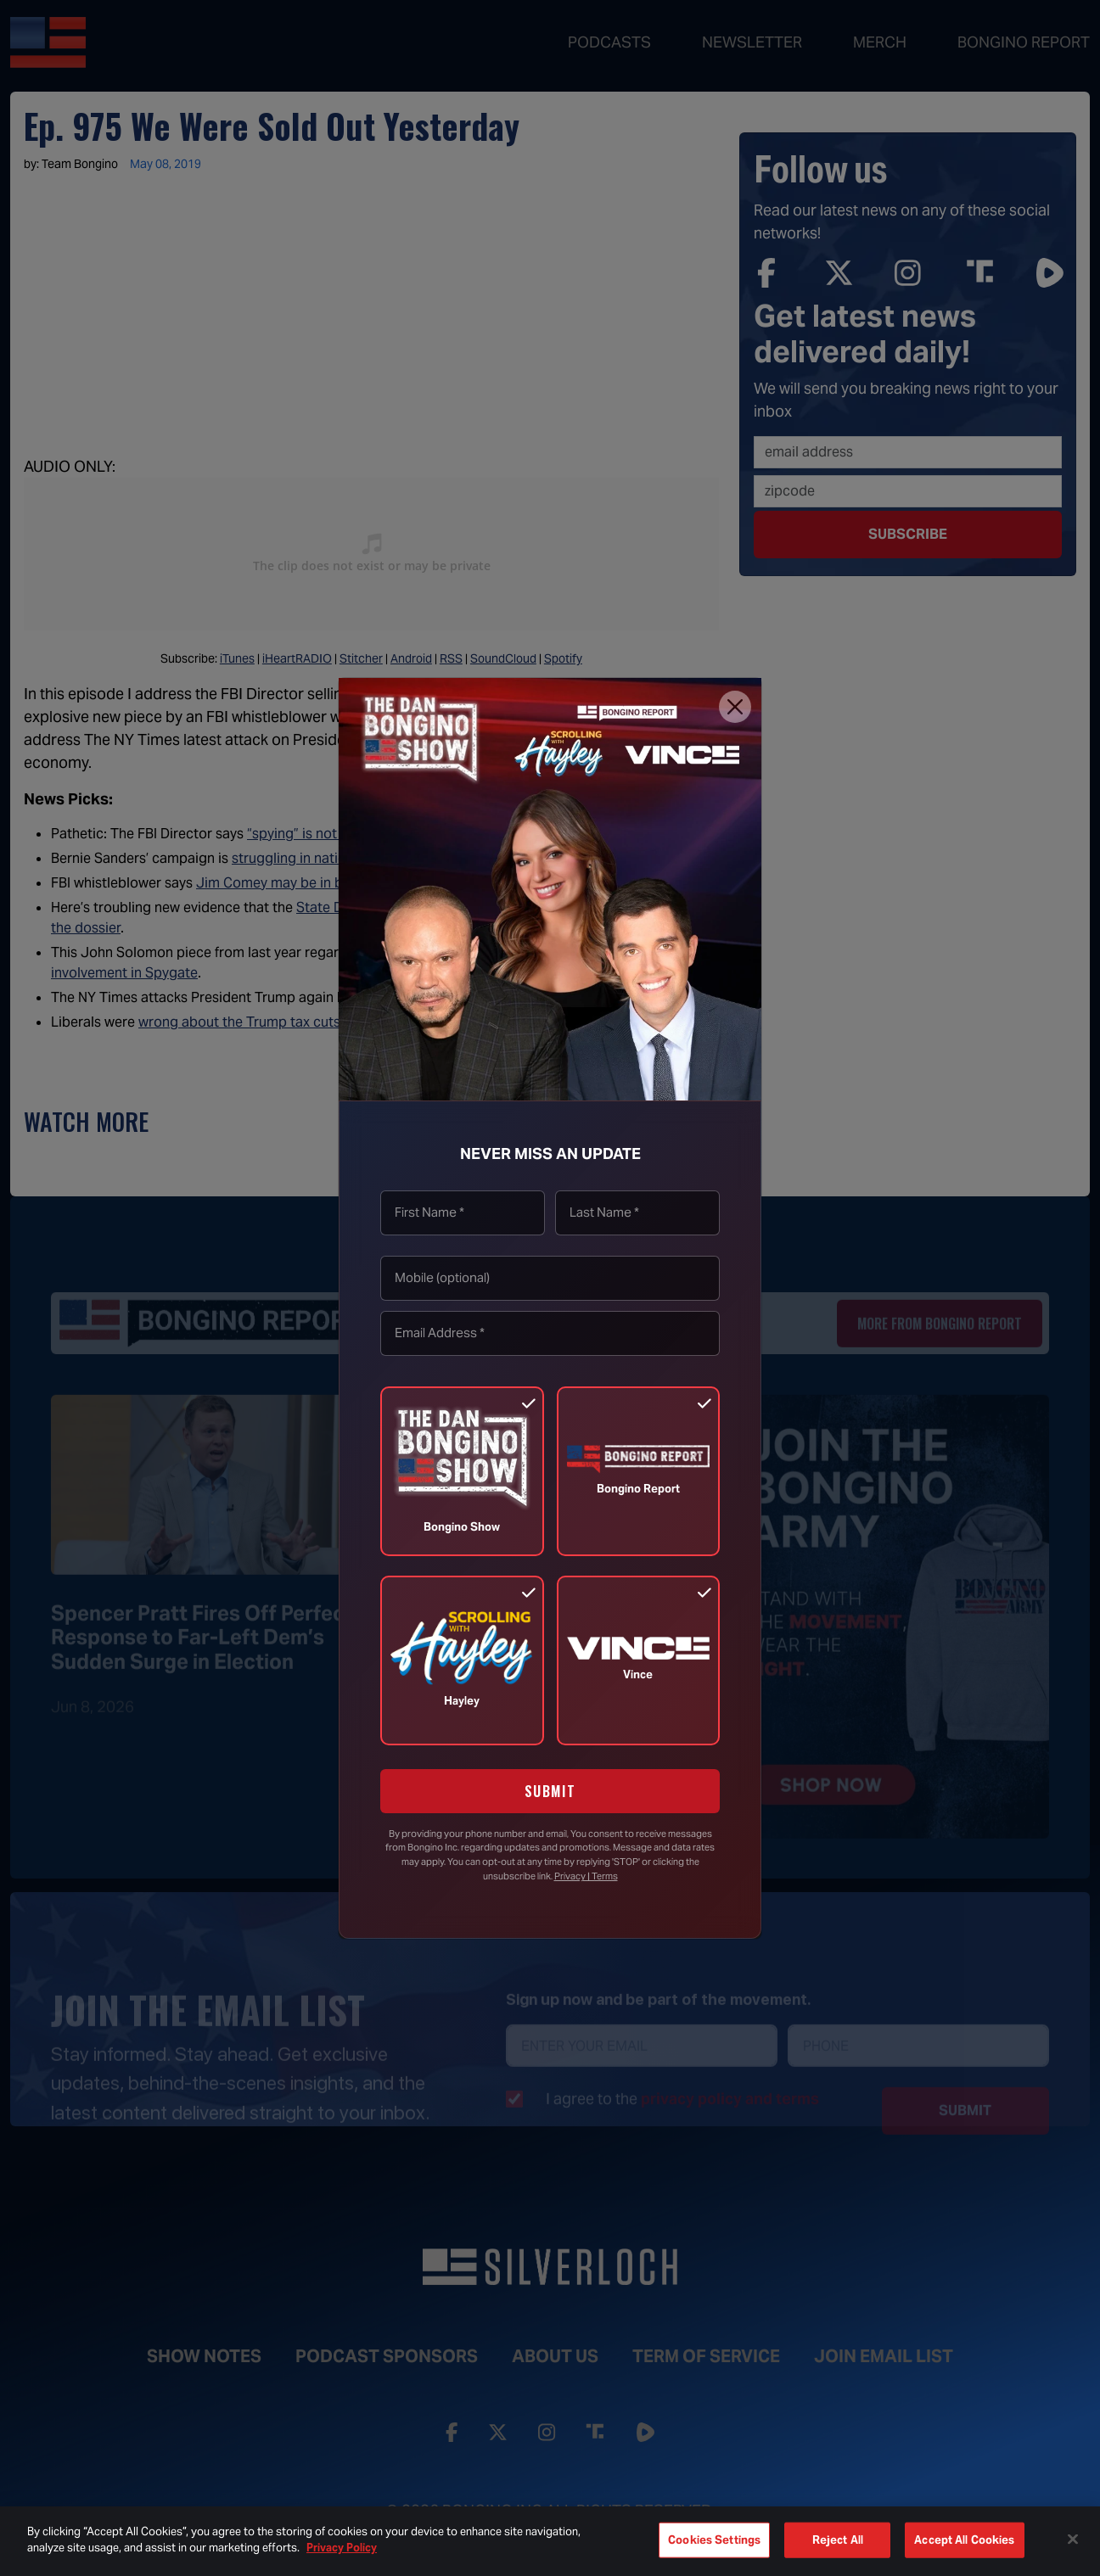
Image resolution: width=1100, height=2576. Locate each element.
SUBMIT (550, 1791)
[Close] (735, 707)
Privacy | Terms (586, 1876)
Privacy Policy (341, 2547)
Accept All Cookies (964, 2540)
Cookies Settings (714, 2540)
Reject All (837, 2540)
